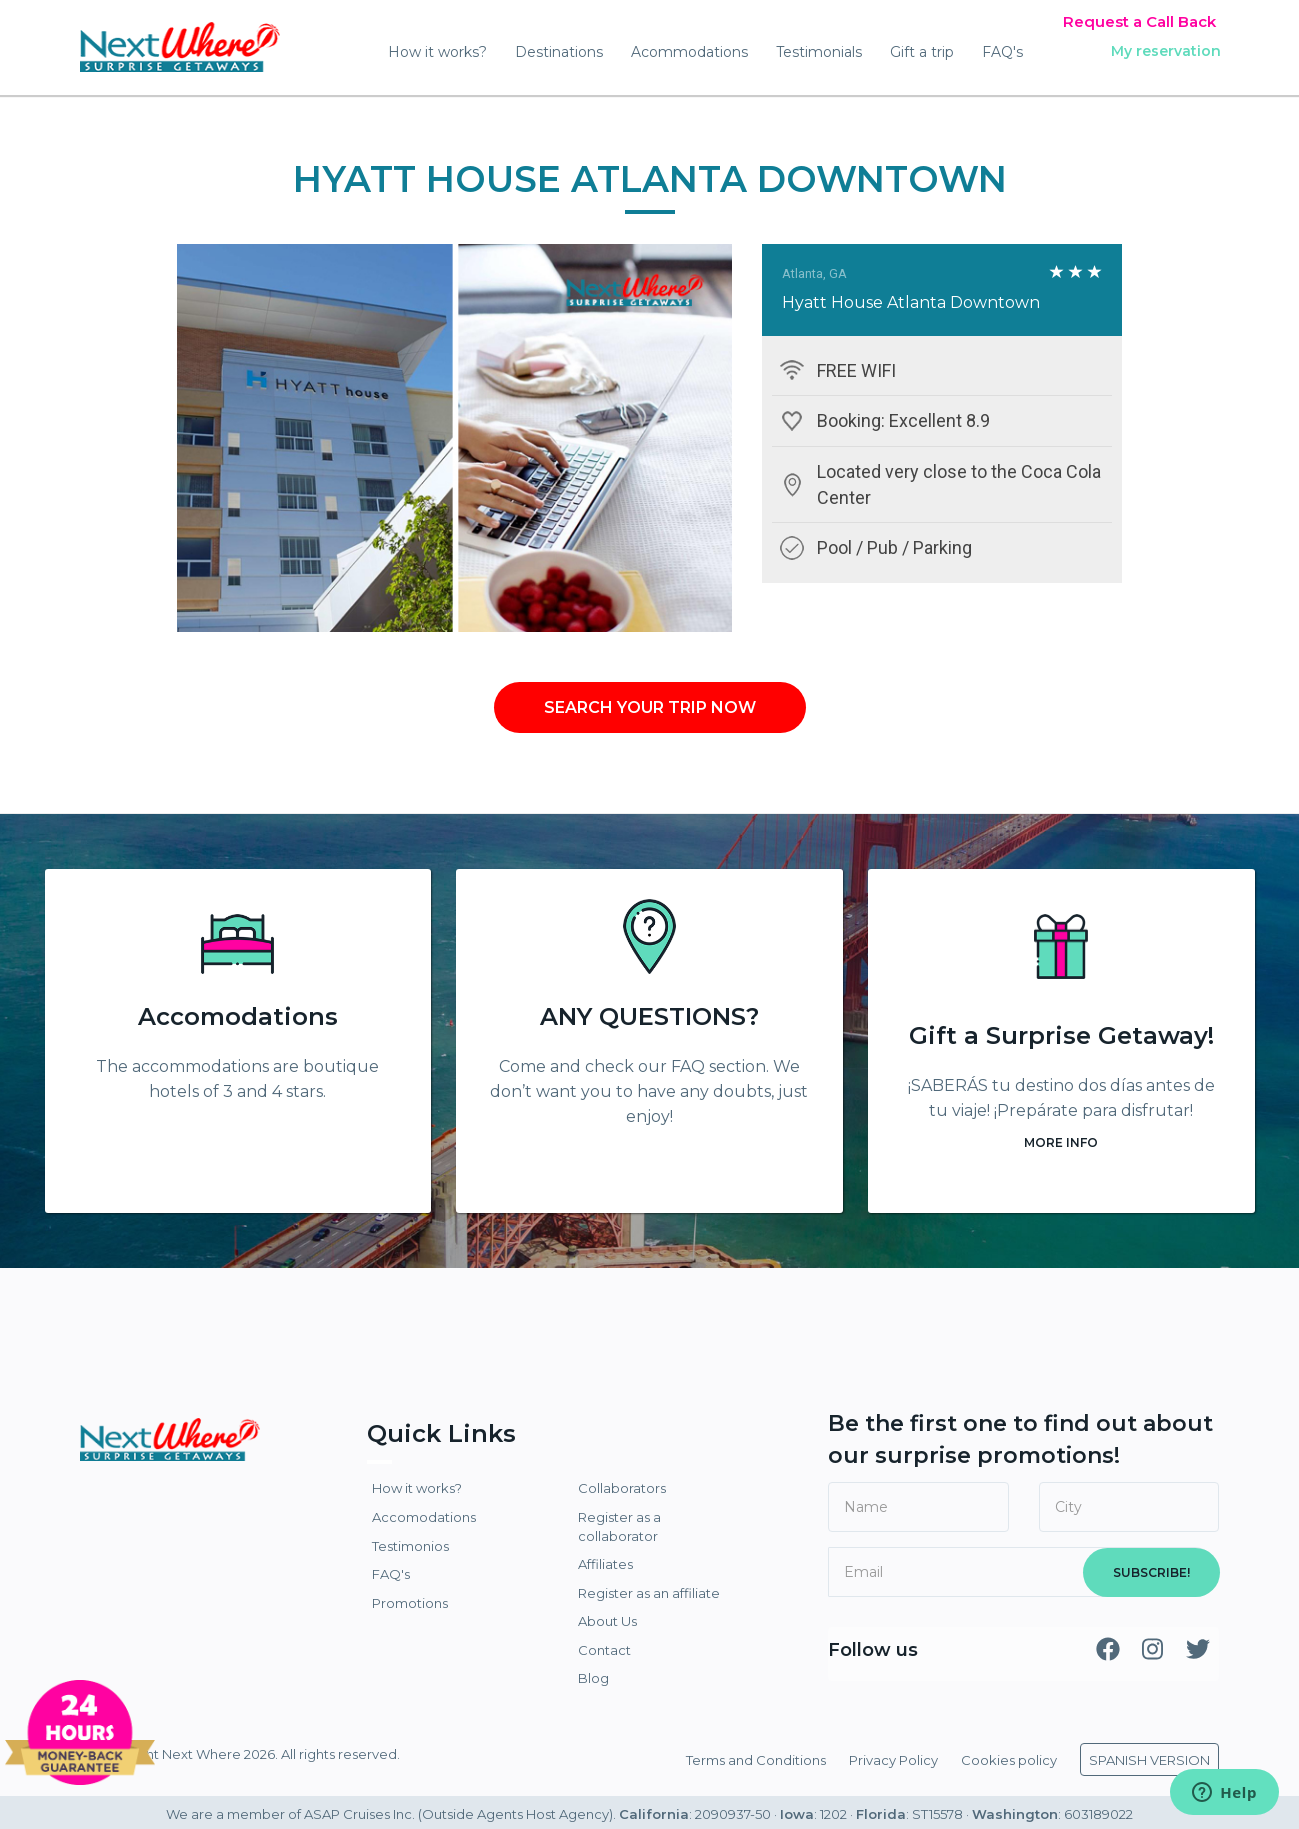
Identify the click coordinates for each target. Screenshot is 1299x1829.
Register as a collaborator (619, 1526)
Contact (604, 1650)
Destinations (559, 52)
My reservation (1166, 51)
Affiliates (605, 1564)
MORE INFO (1061, 1142)
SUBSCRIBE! (1151, 1572)
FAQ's (1002, 52)
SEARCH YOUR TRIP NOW (650, 707)
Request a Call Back (1139, 21)
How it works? (437, 52)
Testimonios (410, 1546)
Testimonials (819, 52)
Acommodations (689, 52)
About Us (607, 1621)
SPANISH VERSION (1149, 1760)
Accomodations (238, 1016)
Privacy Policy (893, 1760)
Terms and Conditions (756, 1760)
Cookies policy (1009, 1760)
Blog (593, 1678)
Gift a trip (922, 52)
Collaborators (622, 1488)
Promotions (410, 1603)
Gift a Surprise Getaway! (1061, 1035)
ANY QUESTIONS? (649, 1016)
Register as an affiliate (649, 1593)
